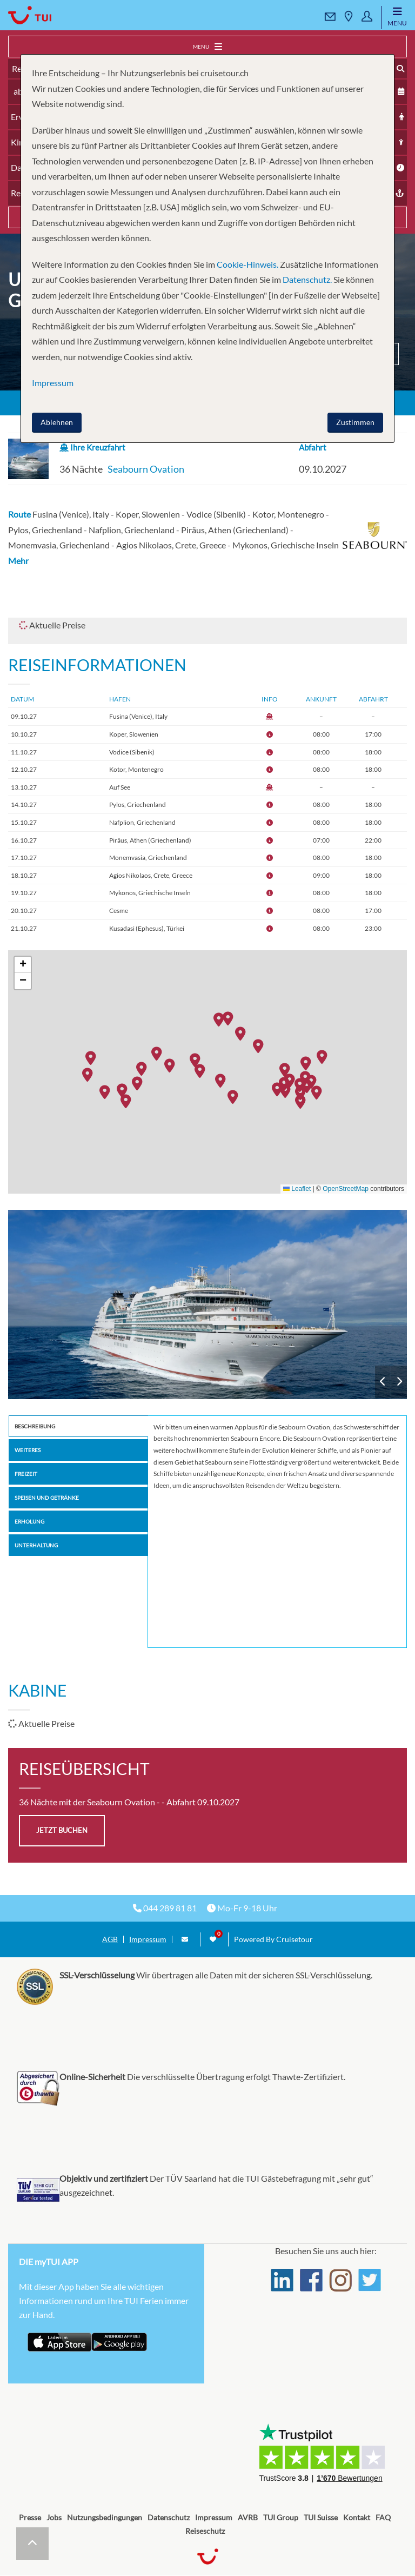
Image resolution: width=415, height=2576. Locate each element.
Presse (30, 2517)
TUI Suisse (321, 2517)
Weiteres (28, 1450)
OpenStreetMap (346, 1189)
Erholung (29, 1521)
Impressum (147, 1939)
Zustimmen (355, 422)
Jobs (54, 2517)
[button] (221, 1020)
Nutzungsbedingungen (104, 2517)
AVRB (248, 2517)
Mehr (18, 560)
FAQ (383, 2517)
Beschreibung (35, 1426)
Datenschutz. (307, 279)
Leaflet (297, 1189)
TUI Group (280, 2517)
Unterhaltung (36, 1545)
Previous (383, 1382)
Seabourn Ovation (146, 469)
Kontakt (356, 2517)
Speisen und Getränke (47, 1497)
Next (399, 1382)
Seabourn (207, 1304)
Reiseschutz (205, 2530)
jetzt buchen (62, 1830)
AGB (110, 1939)
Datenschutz (169, 2517)
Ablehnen (57, 422)
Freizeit (26, 1474)
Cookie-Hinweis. (246, 264)
